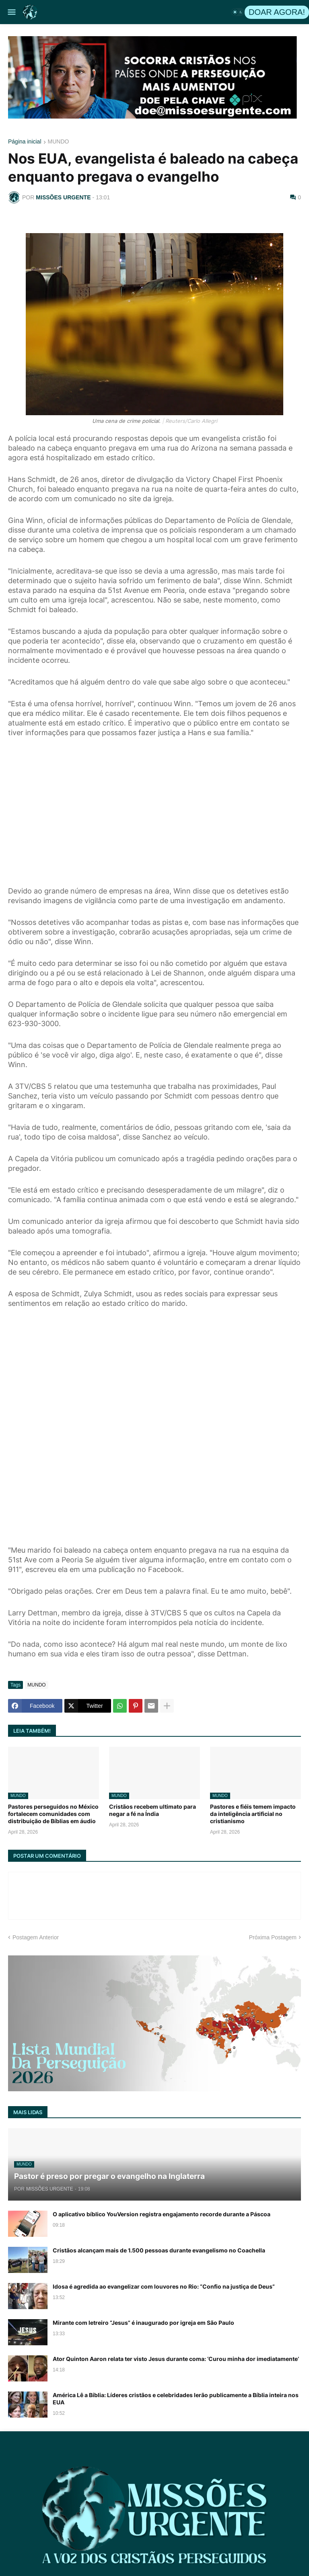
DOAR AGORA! (277, 12)
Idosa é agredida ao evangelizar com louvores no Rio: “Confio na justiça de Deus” (164, 2286)
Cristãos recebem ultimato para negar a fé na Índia (152, 1810)
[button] (11, 12)
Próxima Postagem (273, 1937)
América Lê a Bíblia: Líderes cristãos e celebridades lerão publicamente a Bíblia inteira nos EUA (176, 2399)
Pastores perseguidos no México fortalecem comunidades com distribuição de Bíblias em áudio (53, 1813)
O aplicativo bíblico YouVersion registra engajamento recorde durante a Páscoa (161, 2214)
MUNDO (58, 142)
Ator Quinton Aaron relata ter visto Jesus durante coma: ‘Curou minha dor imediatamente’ (176, 2358)
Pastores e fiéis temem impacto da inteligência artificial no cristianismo (253, 1813)
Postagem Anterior (35, 1937)
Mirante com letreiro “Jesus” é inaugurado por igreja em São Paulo (143, 2322)
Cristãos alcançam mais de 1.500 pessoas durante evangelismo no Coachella (159, 2250)
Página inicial (24, 142)
